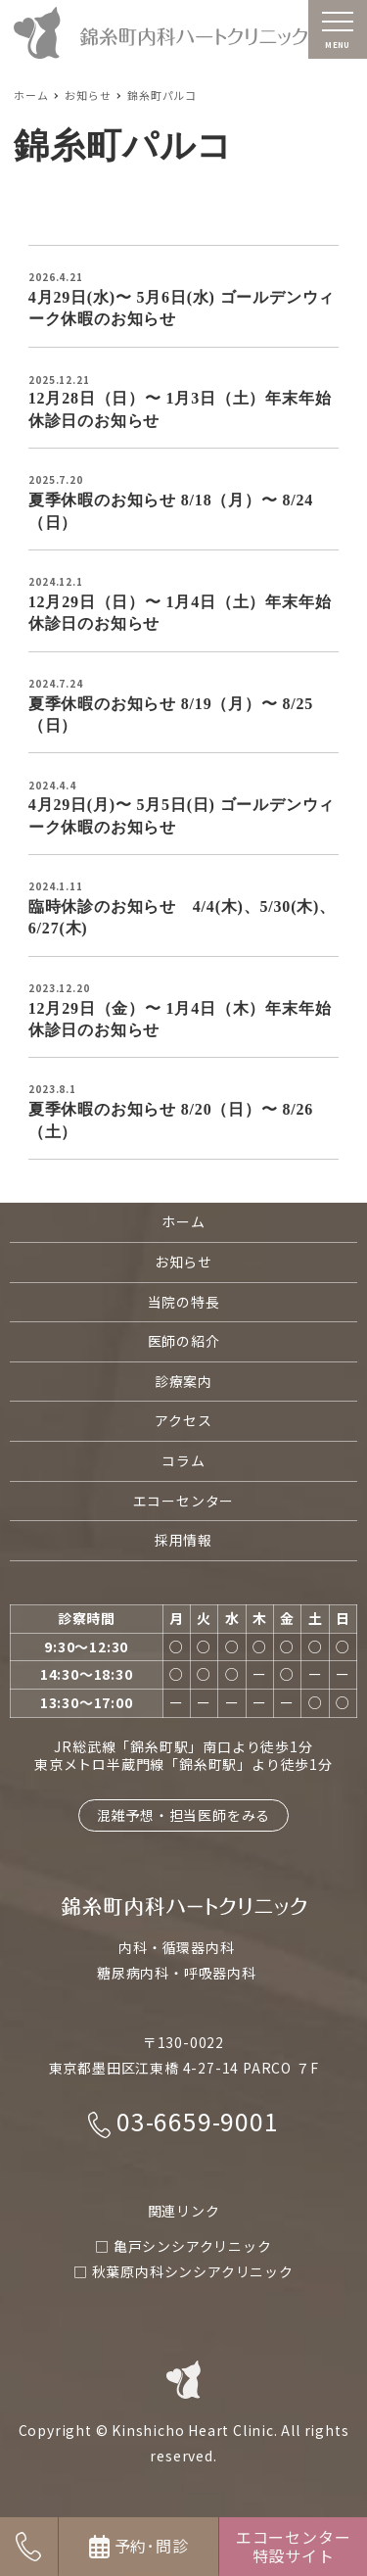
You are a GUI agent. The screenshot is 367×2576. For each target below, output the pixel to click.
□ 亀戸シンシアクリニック (183, 2246)
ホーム (183, 1221)
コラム (183, 1460)
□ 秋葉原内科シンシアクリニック (183, 2271)
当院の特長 (184, 1302)
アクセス (183, 1420)
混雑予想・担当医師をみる (184, 1815)
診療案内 (183, 1381)
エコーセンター (184, 1500)
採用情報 (183, 1540)
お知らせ (183, 1261)
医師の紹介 (184, 1341)
